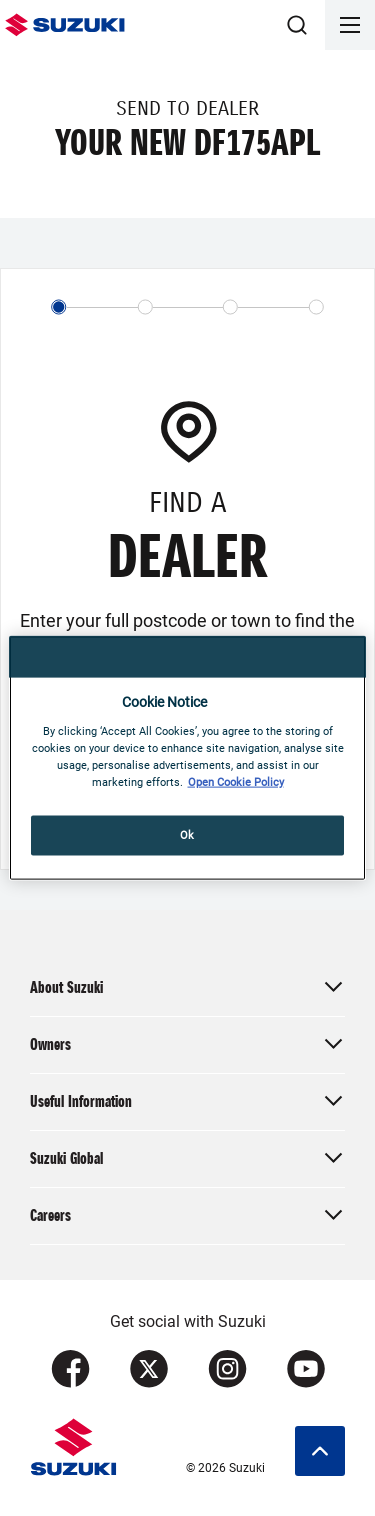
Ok (187, 834)
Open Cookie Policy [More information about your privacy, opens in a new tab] (236, 781)
